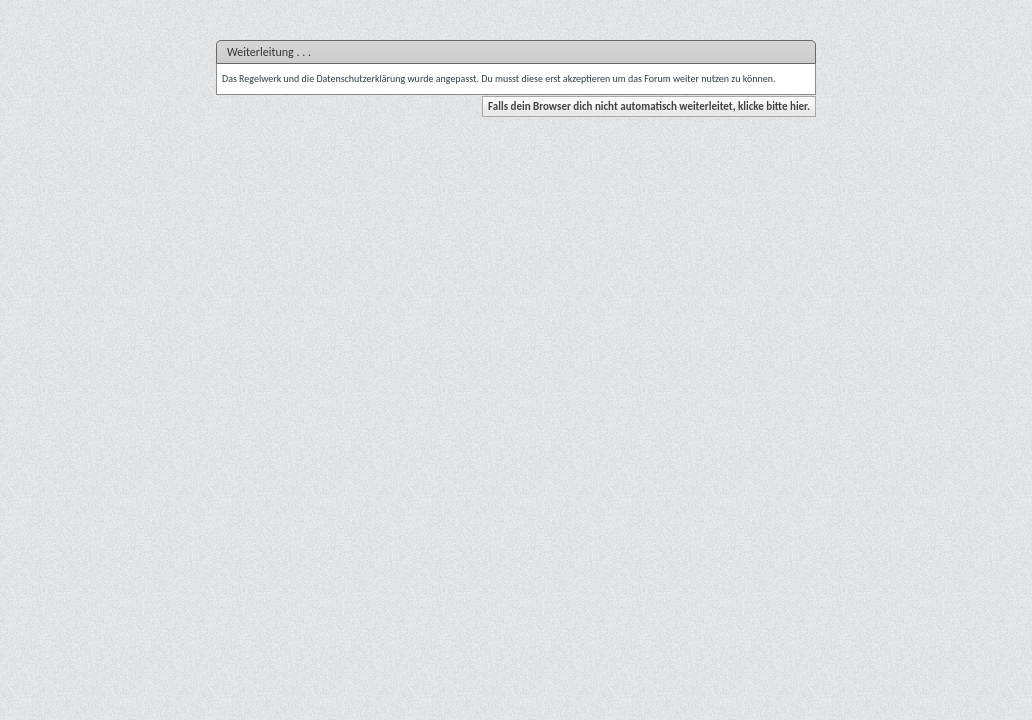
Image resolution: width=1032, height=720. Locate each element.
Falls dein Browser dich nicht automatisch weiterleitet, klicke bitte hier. (649, 106)
